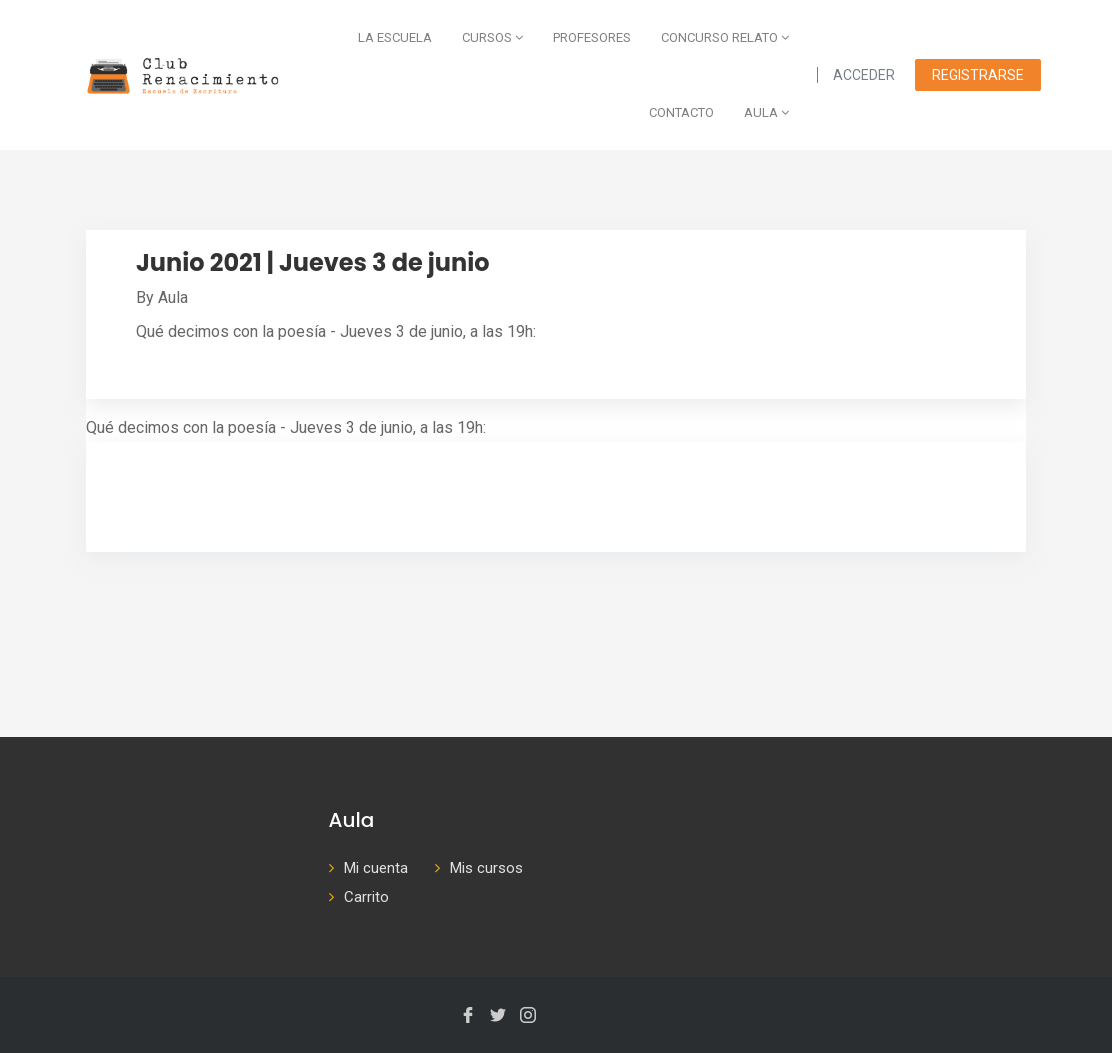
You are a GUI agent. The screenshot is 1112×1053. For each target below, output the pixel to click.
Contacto (681, 112)
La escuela (395, 37)
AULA (766, 112)
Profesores (592, 37)
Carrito (366, 897)
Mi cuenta (376, 868)
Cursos (492, 37)
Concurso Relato (725, 37)
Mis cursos (486, 868)
